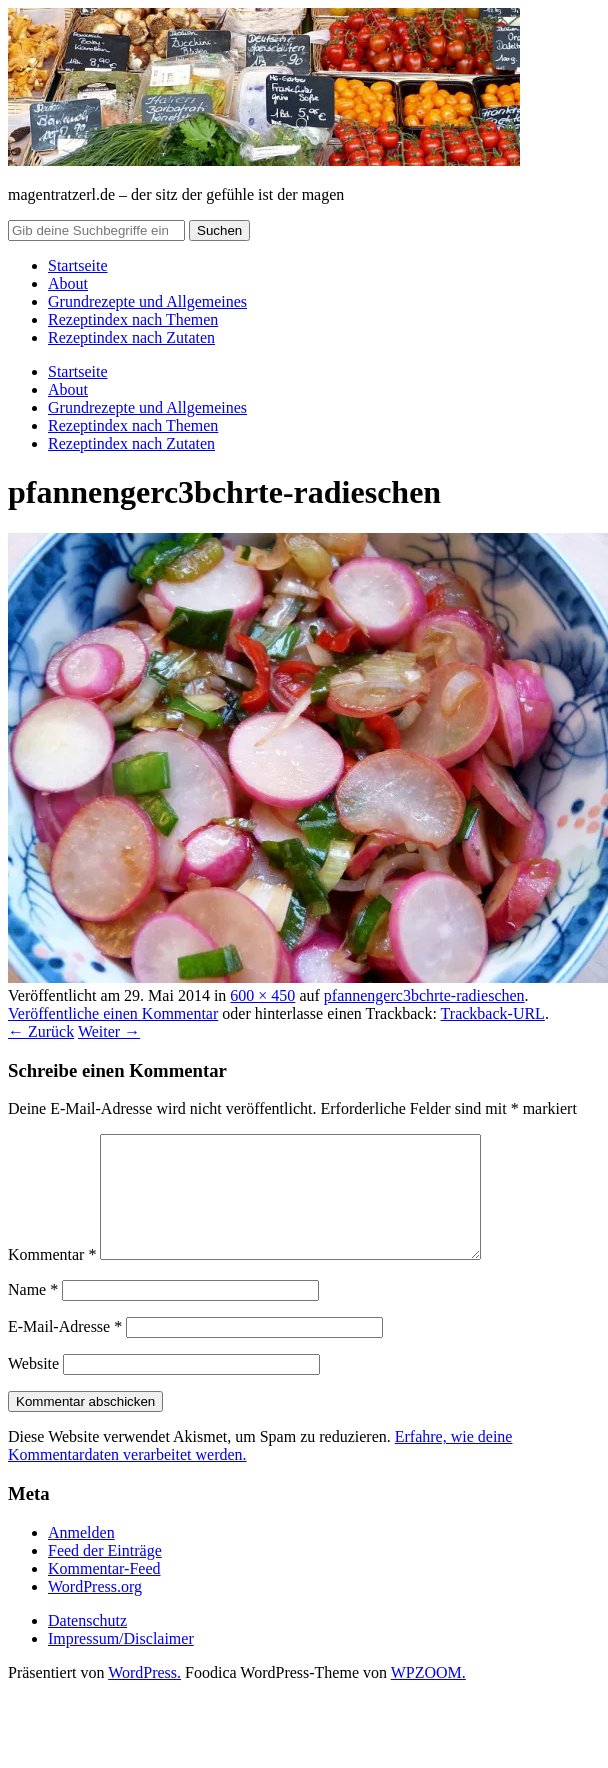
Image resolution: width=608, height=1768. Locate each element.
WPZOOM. (428, 1696)
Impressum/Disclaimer (121, 1662)
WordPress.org (95, 1610)
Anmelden (81, 1556)
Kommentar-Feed (104, 1592)
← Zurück (41, 1031)
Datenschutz (87, 1644)
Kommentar (52, 1278)
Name (33, 1313)
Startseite (78, 265)
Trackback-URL (493, 1013)
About (68, 283)
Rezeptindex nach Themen (133, 319)
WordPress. (144, 1696)
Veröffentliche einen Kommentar (113, 1013)
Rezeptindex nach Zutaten (131, 337)
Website (33, 1387)
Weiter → (109, 1031)
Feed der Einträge (105, 1574)
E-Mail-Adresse (65, 1350)
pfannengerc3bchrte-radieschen (424, 995)
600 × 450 (262, 995)
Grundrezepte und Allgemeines (147, 301)
